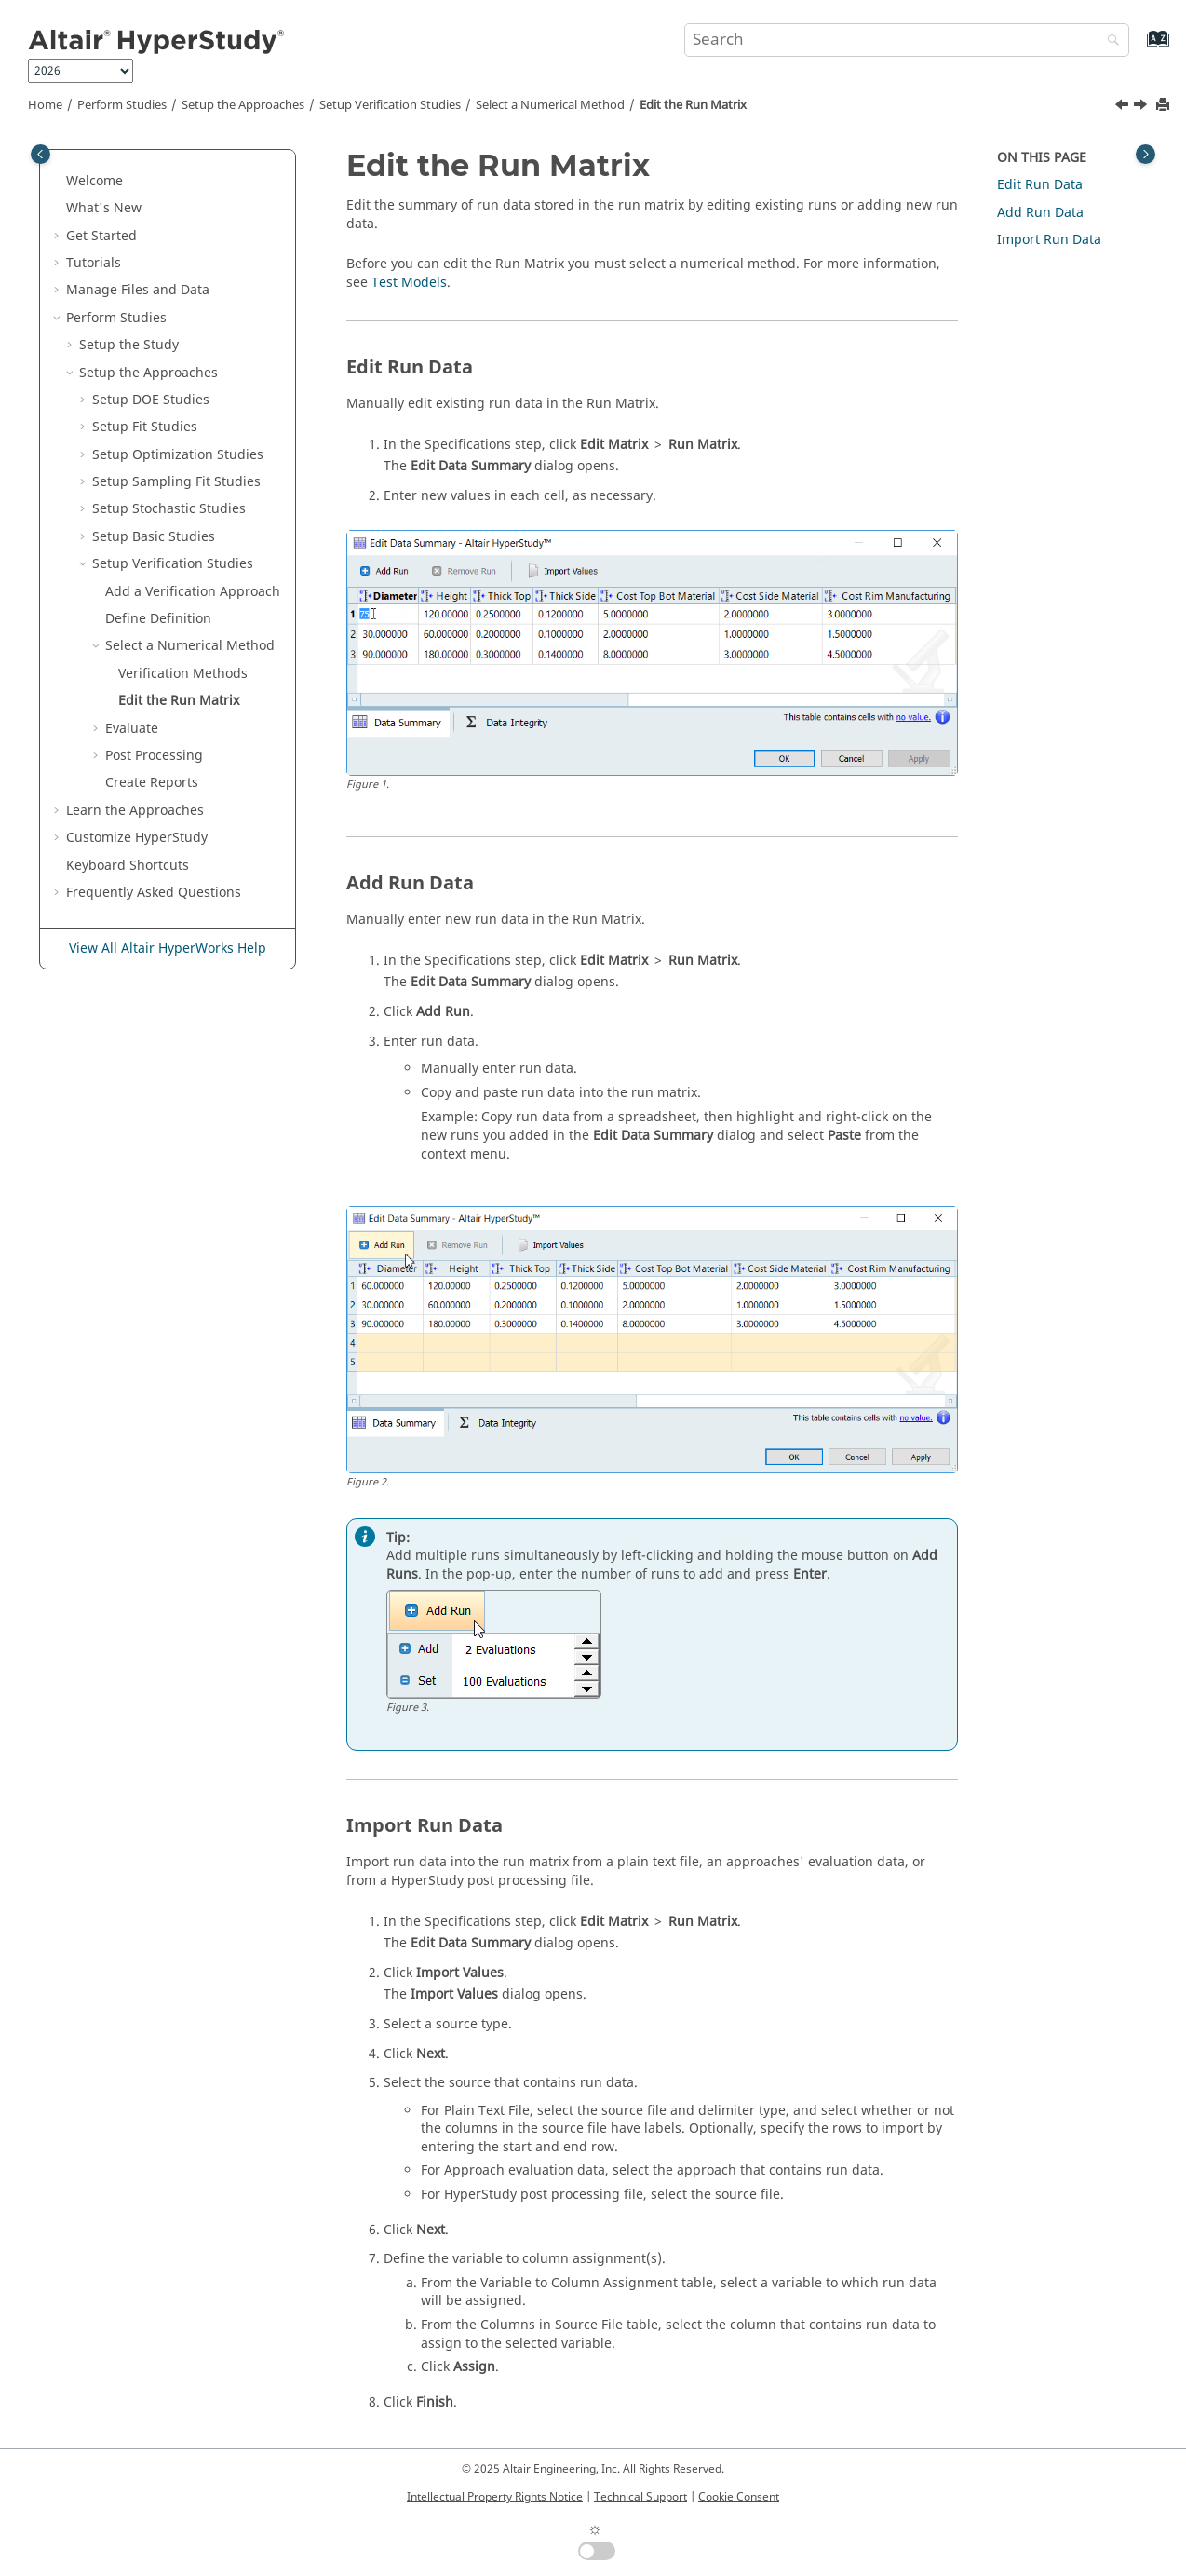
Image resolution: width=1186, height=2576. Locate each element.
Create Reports (151, 783)
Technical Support (640, 2496)
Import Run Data (1049, 240)
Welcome (94, 181)
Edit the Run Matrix (693, 105)
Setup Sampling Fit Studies (176, 482)
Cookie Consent (738, 2496)
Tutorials (93, 263)
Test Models (409, 282)
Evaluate (131, 729)
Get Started (101, 236)
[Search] (1109, 41)
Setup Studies (390, 105)
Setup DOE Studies (150, 400)
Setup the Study (129, 345)
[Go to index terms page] (1138, 48)
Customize (137, 837)
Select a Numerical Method (550, 105)
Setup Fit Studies (144, 427)
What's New (104, 208)
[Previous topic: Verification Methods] (1123, 107)
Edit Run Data (1040, 185)
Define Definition (158, 619)
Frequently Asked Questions (153, 892)
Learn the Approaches (135, 810)
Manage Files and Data (137, 290)
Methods (183, 674)
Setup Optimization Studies (177, 455)
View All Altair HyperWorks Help (167, 948)
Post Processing (154, 756)
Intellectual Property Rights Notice (495, 2496)
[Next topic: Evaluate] (1142, 107)
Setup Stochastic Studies (169, 509)
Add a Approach (192, 592)
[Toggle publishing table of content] (40, 154)
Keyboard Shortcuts (127, 865)
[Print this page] (1164, 105)
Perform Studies (122, 105)
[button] (58, 181)
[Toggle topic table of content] (1145, 154)
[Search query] (906, 40)
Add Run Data (1040, 213)
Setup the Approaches (243, 105)
